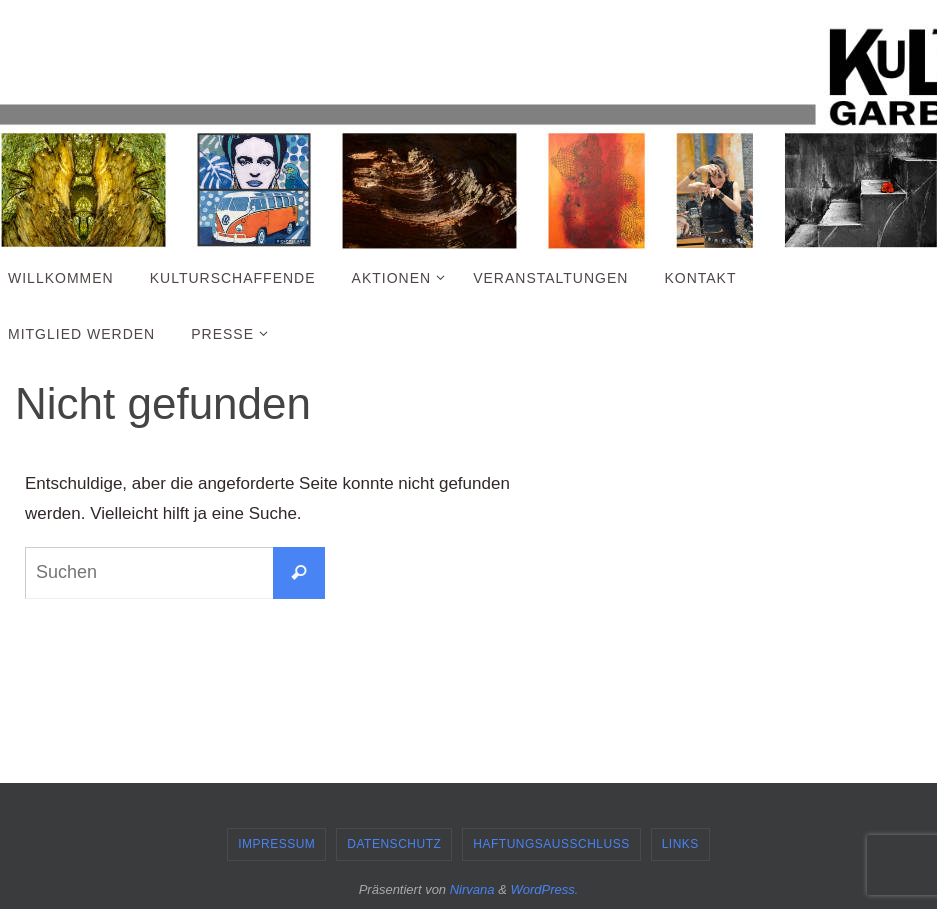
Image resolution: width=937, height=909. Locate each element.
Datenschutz (394, 844)
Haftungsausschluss (551, 844)
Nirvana (472, 889)
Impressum (276, 844)
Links (680, 844)
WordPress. (544, 889)
